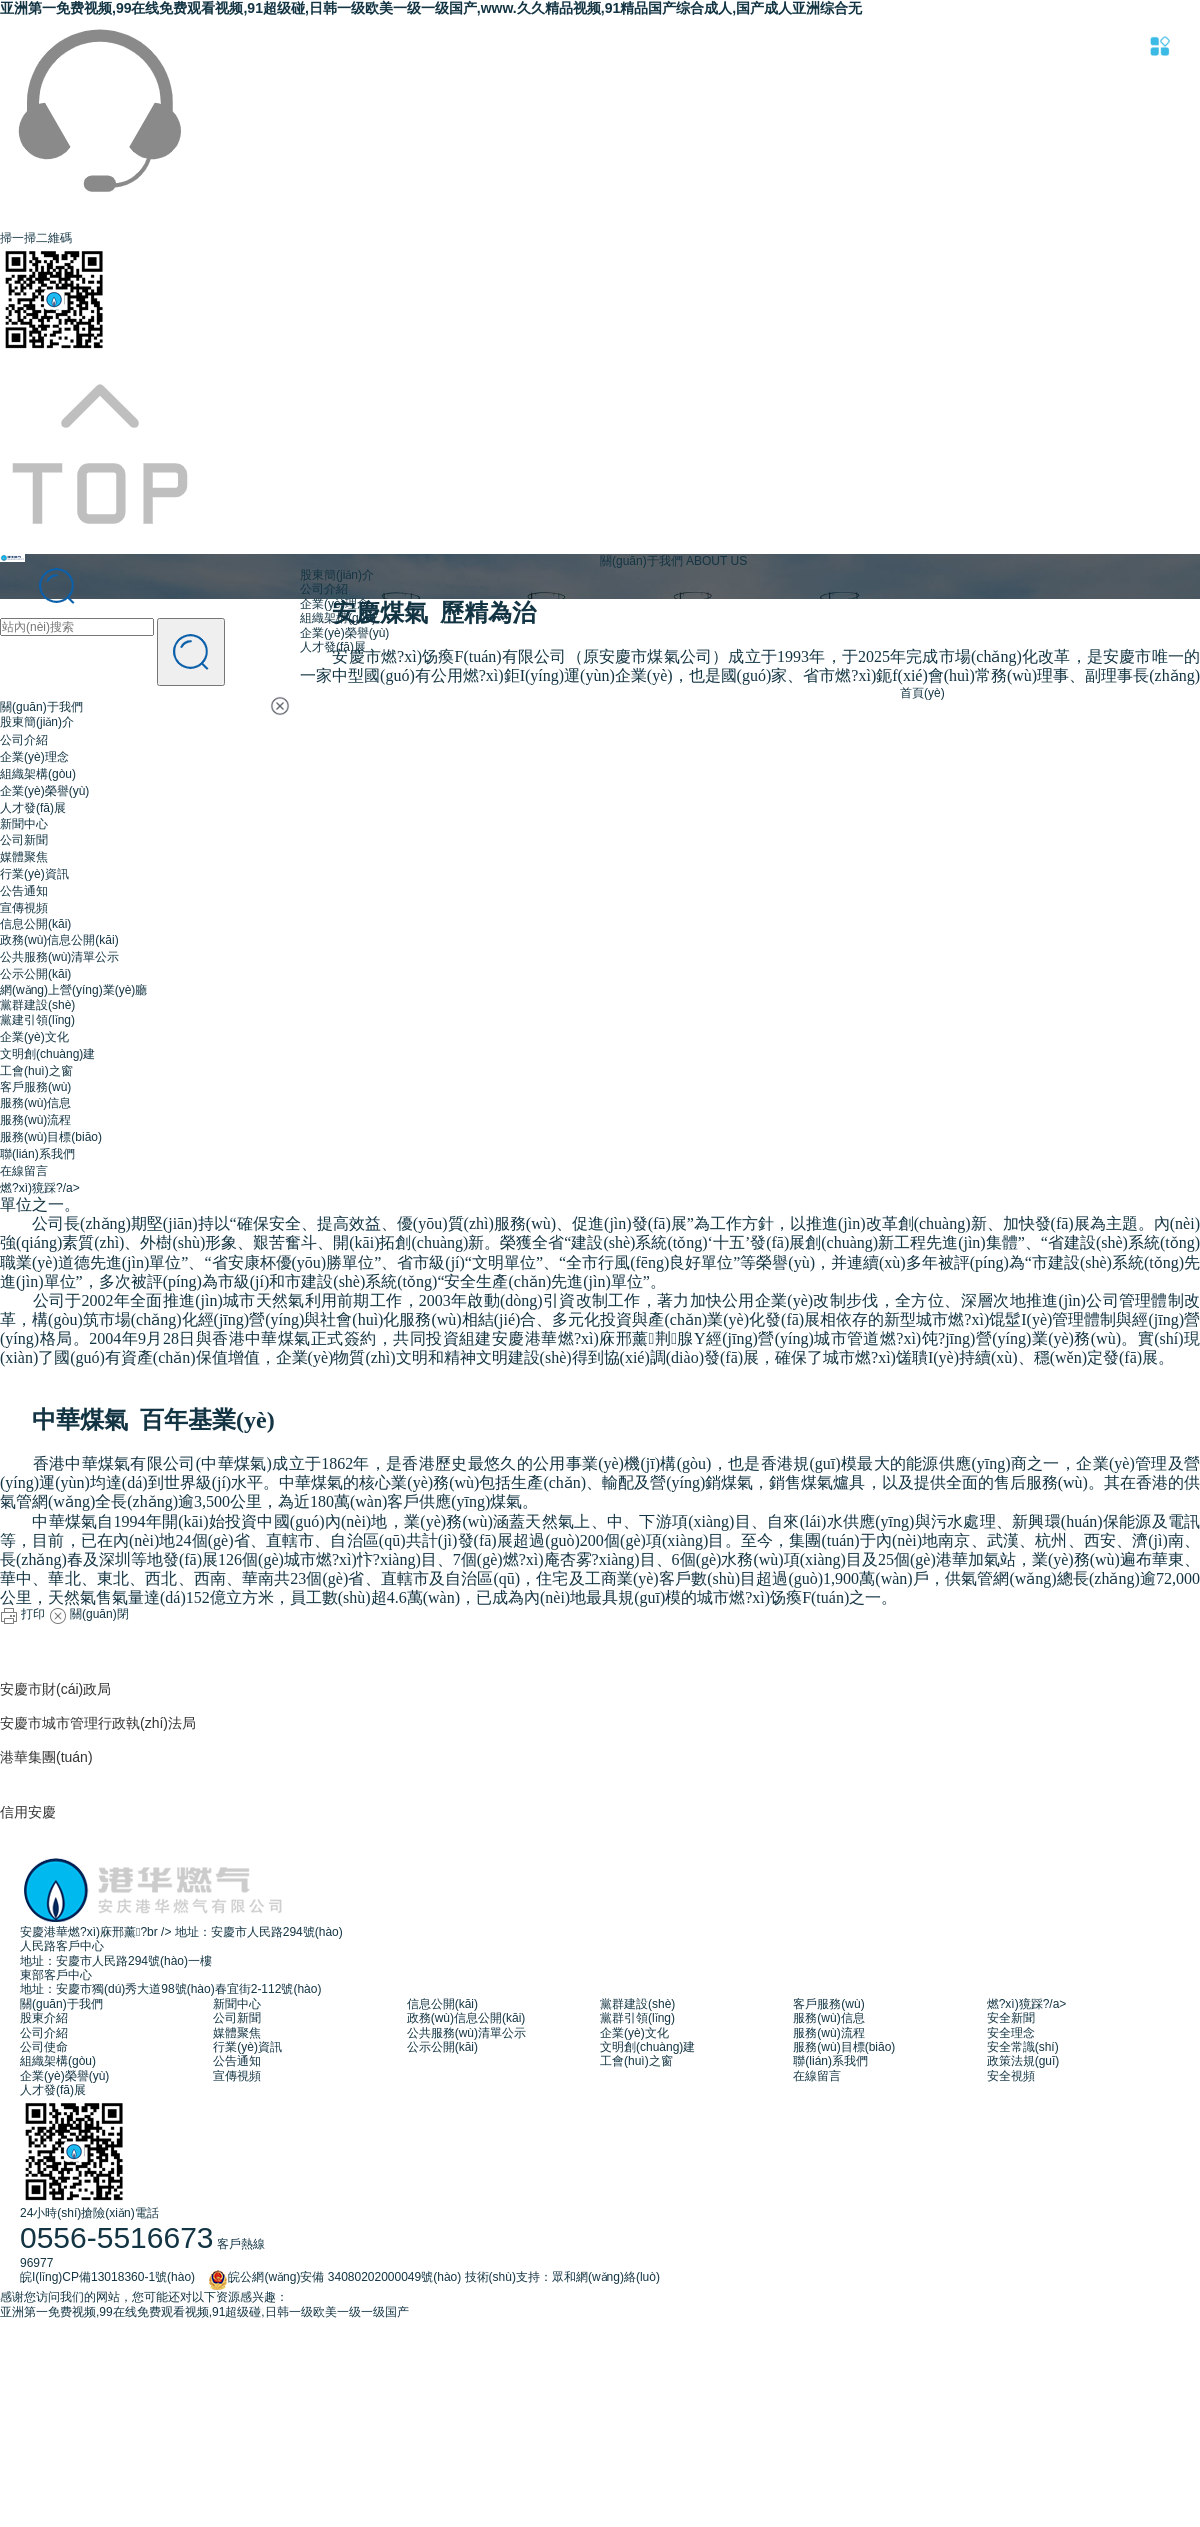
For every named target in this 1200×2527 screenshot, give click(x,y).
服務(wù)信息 (35, 1103)
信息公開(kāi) (35, 924)
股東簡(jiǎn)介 (37, 722)
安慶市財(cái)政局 (55, 1689)
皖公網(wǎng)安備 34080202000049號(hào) (329, 2277)
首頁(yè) (922, 693)
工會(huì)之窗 (36, 1071)
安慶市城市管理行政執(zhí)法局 (98, 1723)
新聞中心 (24, 824)
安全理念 (1011, 2033)
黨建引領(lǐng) (37, 1020)
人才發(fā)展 (33, 808)
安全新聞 (1011, 2018)
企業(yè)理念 (34, 757)
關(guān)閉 (89, 1614)
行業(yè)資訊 (34, 874)
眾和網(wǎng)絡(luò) (606, 2277)
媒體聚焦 (24, 857)
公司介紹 (24, 740)
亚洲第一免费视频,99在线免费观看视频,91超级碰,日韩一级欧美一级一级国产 (204, 2312)
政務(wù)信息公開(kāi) (59, 940)
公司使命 (44, 2047)
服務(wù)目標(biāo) (51, 1137)
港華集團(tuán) (46, 1757)
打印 (22, 1614)
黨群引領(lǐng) (637, 2018)
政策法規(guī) (1023, 2061)
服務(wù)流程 (35, 1120)
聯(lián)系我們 (37, 1154)
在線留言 (24, 1171)
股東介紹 (44, 2018)
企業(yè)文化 (34, 1037)
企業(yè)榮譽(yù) (44, 791)
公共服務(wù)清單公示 (59, 957)
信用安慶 (28, 1812)
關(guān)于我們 (41, 707)
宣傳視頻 (24, 908)
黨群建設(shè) (37, 1005)
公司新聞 (24, 840)
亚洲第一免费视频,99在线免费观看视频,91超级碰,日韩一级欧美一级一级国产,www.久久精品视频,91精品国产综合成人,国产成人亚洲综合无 (431, 8)
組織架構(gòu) (38, 774)
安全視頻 (1011, 2076)
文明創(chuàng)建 (47, 1054)
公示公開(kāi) (35, 974)
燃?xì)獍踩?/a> (40, 1188)
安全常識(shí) (1023, 2047)
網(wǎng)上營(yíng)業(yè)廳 (73, 990)
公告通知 (24, 891)
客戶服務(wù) (35, 1087)
